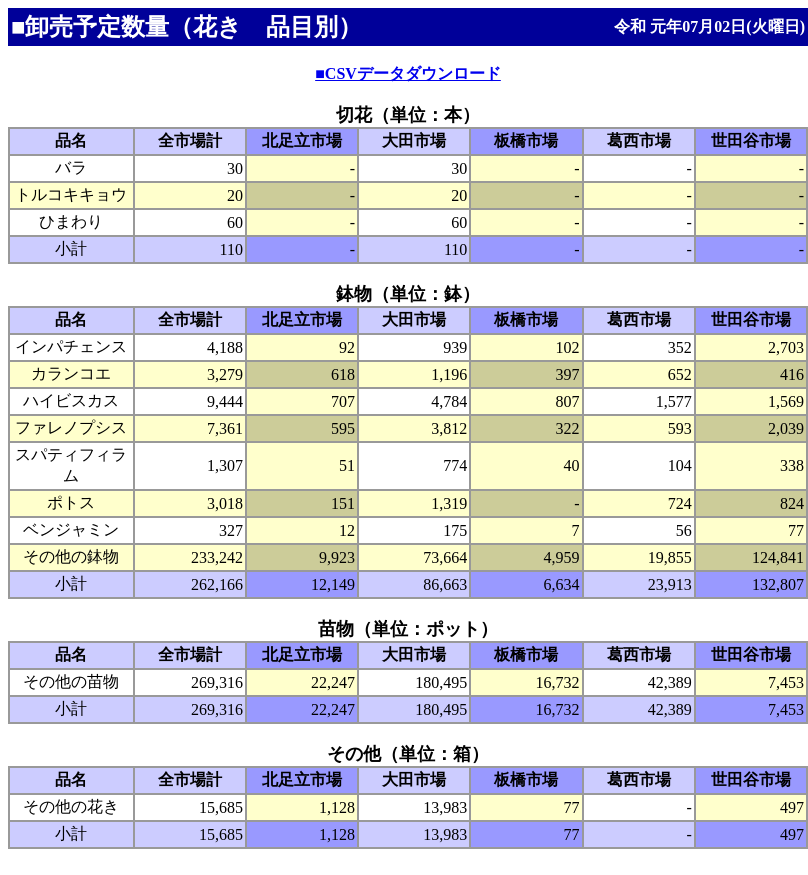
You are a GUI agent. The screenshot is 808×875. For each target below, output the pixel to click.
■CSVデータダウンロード (408, 73)
